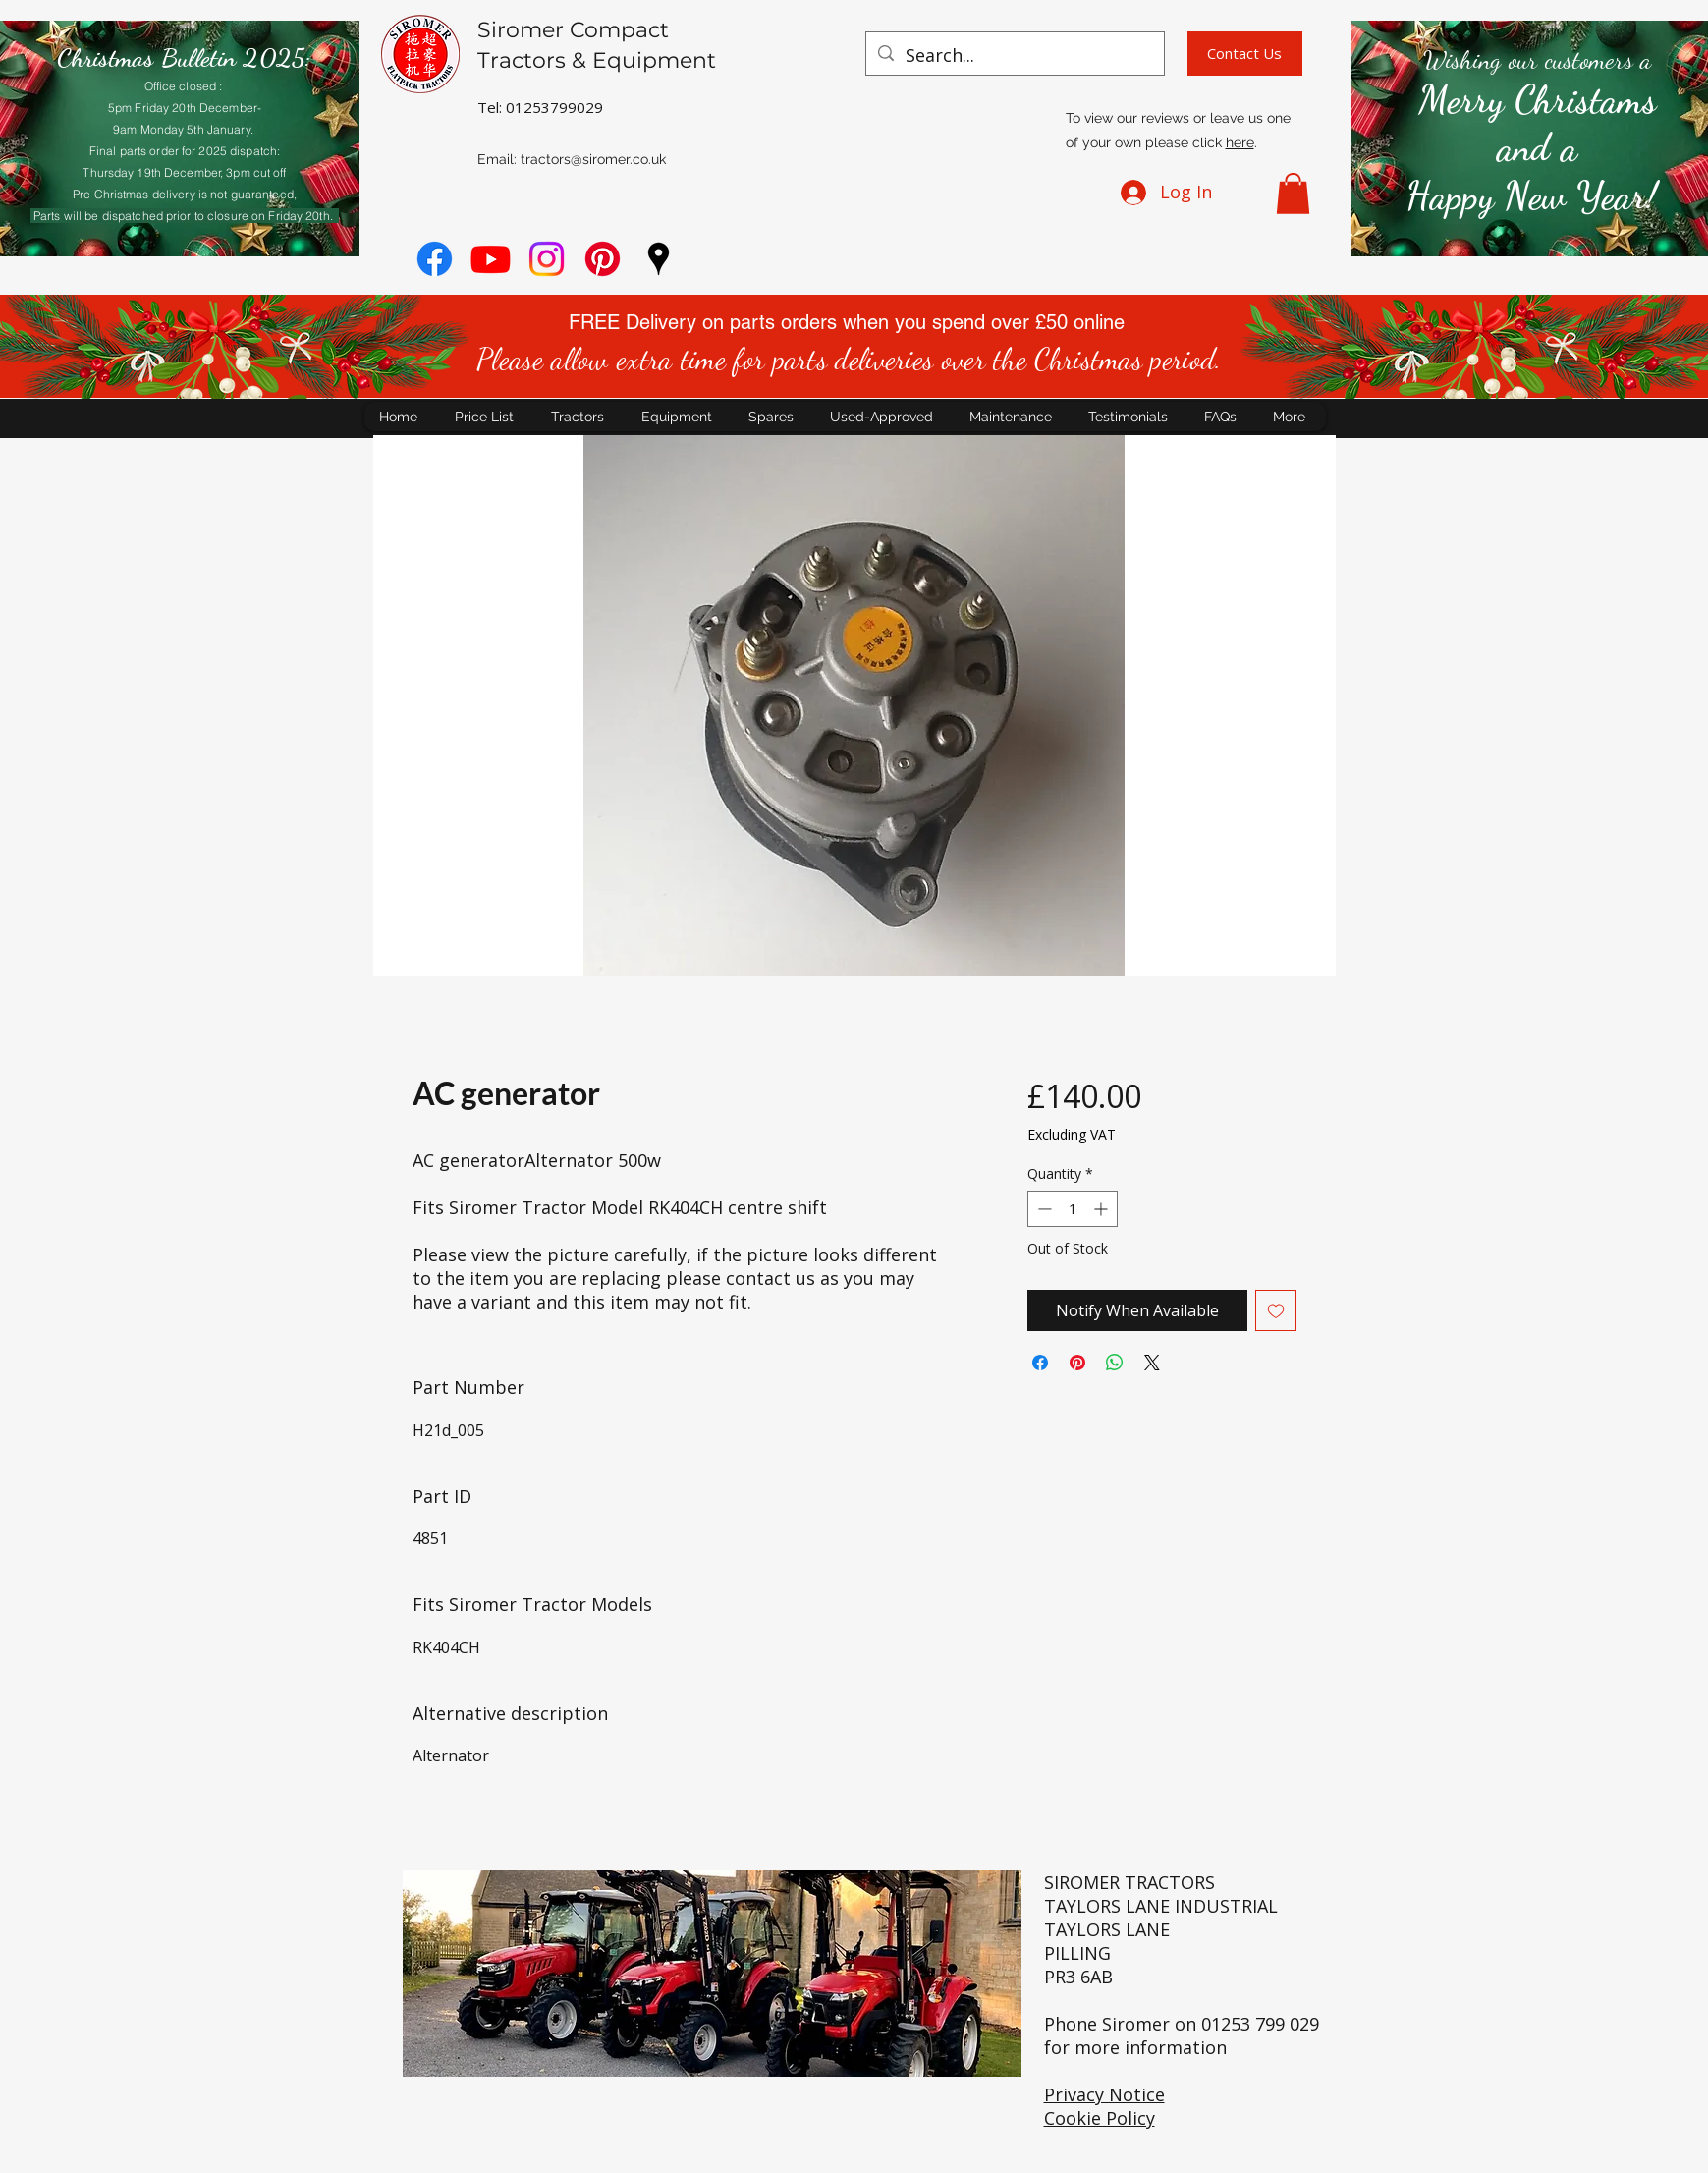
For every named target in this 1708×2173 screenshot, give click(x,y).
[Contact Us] (1244, 53)
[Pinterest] (602, 259)
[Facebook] (435, 259)
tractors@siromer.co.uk (593, 159)
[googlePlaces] (658, 259)
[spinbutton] (1072, 1209)
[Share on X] (1152, 1362)
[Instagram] (546, 259)
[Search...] (1014, 56)
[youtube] (491, 259)
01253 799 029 (1260, 2023)
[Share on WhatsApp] (1115, 1362)
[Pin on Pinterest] (1077, 1362)
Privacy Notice (1104, 2094)
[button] (1293, 193)
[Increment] (1102, 1209)
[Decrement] (1042, 1209)
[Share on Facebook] (1040, 1362)
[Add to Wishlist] (1275, 1310)
